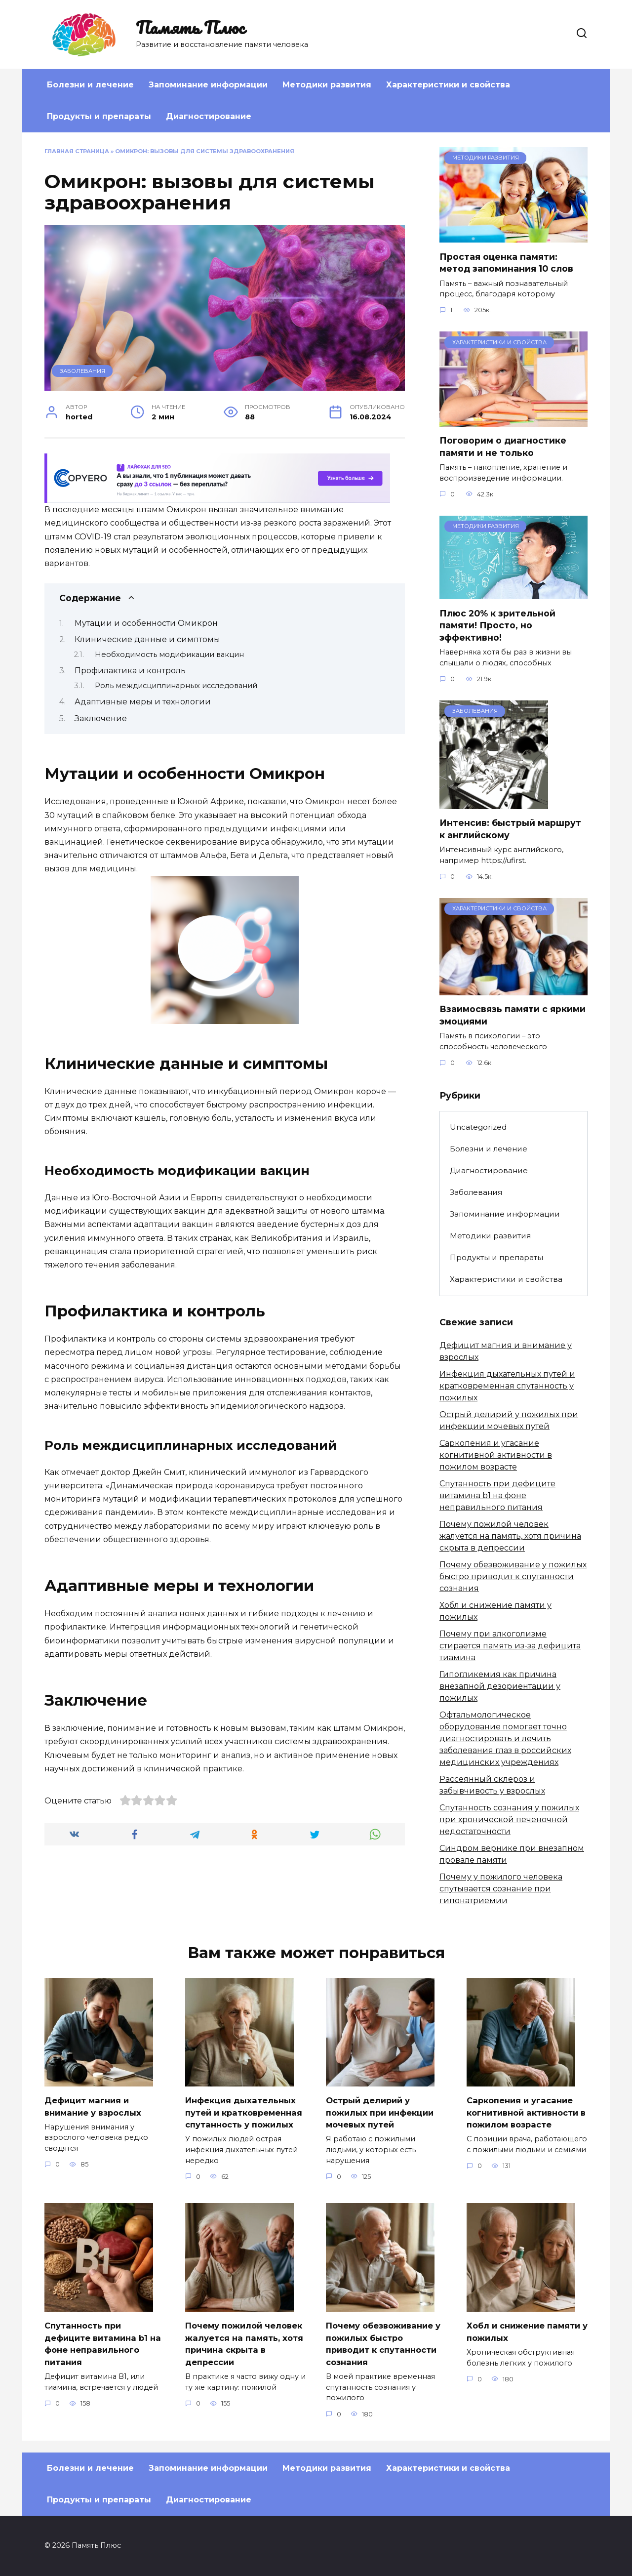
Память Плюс (190, 27)
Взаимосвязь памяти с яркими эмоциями (512, 1015)
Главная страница (76, 151)
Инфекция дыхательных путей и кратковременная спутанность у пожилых (507, 1385)
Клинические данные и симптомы (147, 639)
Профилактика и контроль (130, 670)
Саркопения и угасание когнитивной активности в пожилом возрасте (495, 1455)
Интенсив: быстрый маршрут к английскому (510, 829)
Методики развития (326, 84)
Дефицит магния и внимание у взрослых (96, 2106)
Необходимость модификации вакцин (169, 654)
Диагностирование (208, 116)
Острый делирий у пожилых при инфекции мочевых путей (383, 2112)
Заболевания (82, 371)
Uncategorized (478, 1127)
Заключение (101, 718)
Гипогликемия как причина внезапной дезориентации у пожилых (499, 1686)
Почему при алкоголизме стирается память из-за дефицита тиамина (510, 1645)
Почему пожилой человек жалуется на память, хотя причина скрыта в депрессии (510, 1536)
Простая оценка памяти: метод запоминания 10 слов (506, 262)
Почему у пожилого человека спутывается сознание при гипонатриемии (500, 1888)
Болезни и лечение (90, 84)
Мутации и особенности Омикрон (146, 623)
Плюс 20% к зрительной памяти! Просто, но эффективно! (497, 625)
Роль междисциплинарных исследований (176, 685)
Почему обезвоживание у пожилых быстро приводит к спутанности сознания (513, 1576)
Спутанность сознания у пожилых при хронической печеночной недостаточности (509, 1819)
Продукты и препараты (99, 116)
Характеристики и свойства (448, 84)
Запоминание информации (208, 84)
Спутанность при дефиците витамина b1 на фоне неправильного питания (497, 1495)
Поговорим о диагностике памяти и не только (502, 446)
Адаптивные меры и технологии (143, 701)
